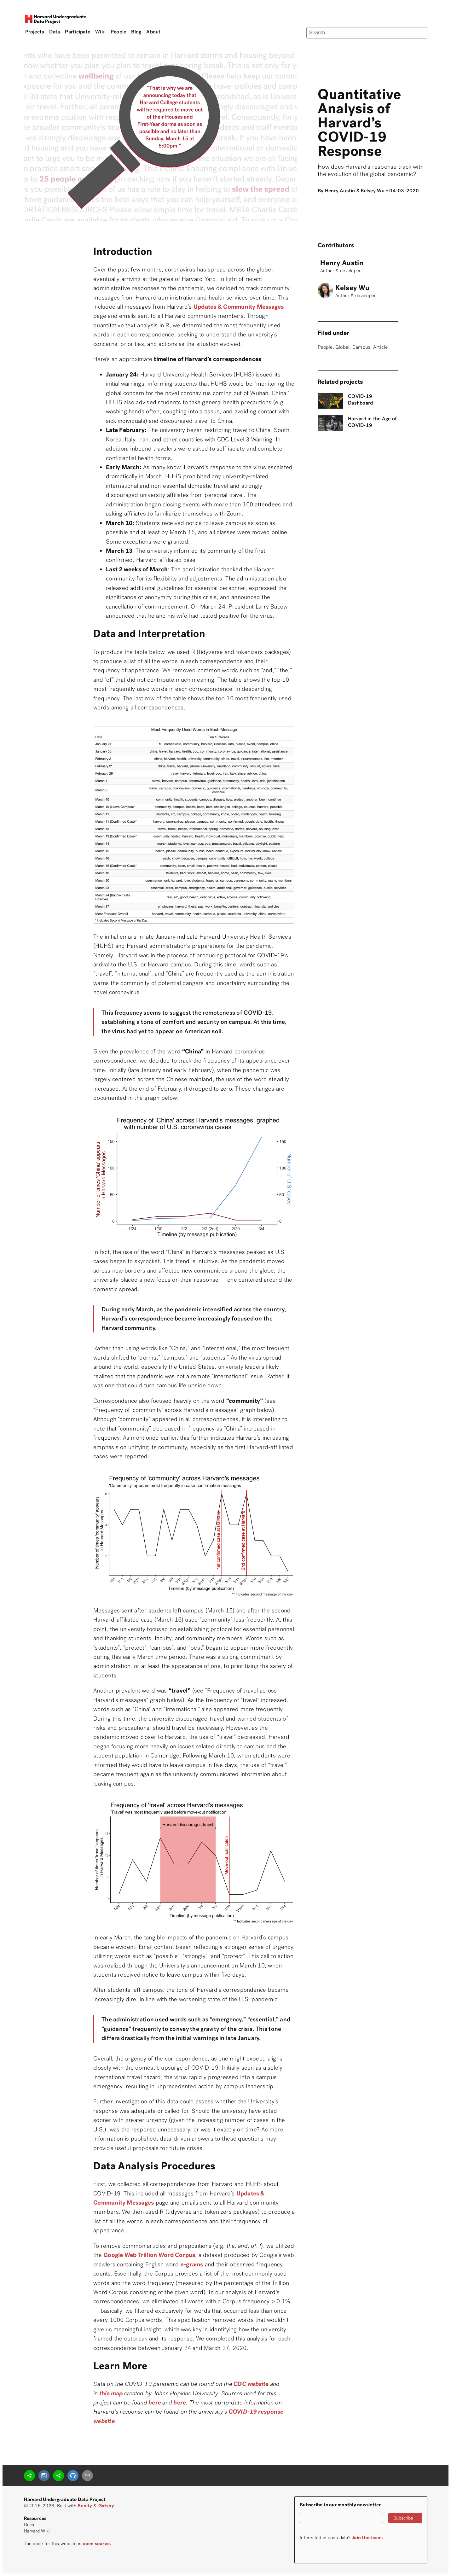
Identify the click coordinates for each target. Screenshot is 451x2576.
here (179, 2402)
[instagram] (43, 2475)
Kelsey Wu (373, 190)
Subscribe (403, 2518)
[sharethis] (29, 2475)
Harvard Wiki (37, 2531)
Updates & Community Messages (239, 307)
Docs (29, 2524)
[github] (72, 2475)
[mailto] (87, 2475)
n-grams (191, 2264)
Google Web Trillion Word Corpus (149, 2255)
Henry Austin (340, 190)
